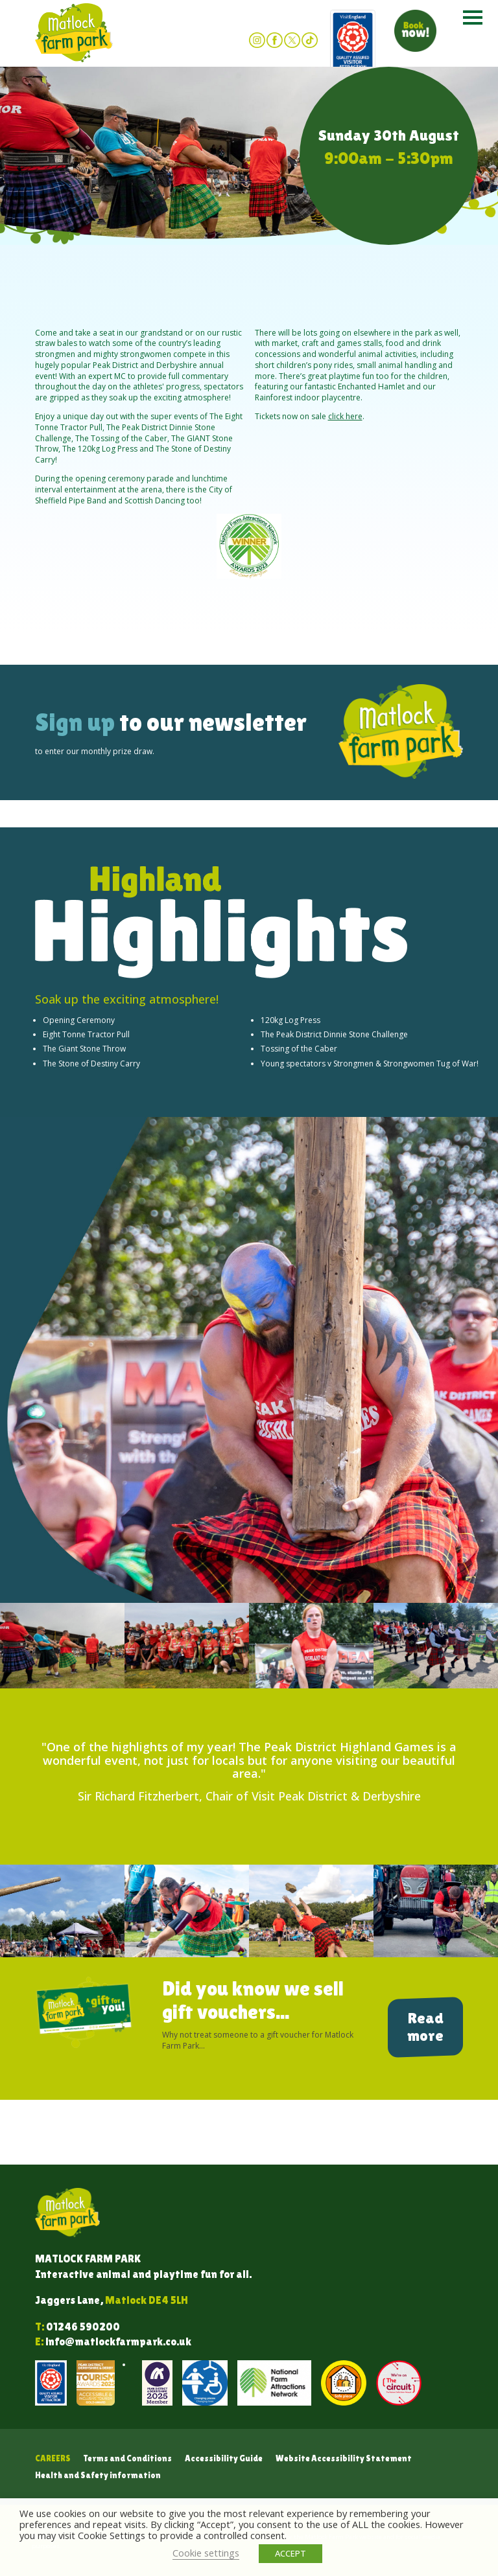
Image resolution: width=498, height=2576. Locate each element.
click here (345, 416)
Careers (53, 2458)
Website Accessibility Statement (344, 2458)
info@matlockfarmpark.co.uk (118, 2342)
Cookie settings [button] (205, 2552)
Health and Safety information (98, 2475)
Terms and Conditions (128, 2458)
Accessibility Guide (224, 2458)
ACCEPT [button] (290, 2553)
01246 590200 (83, 2327)
